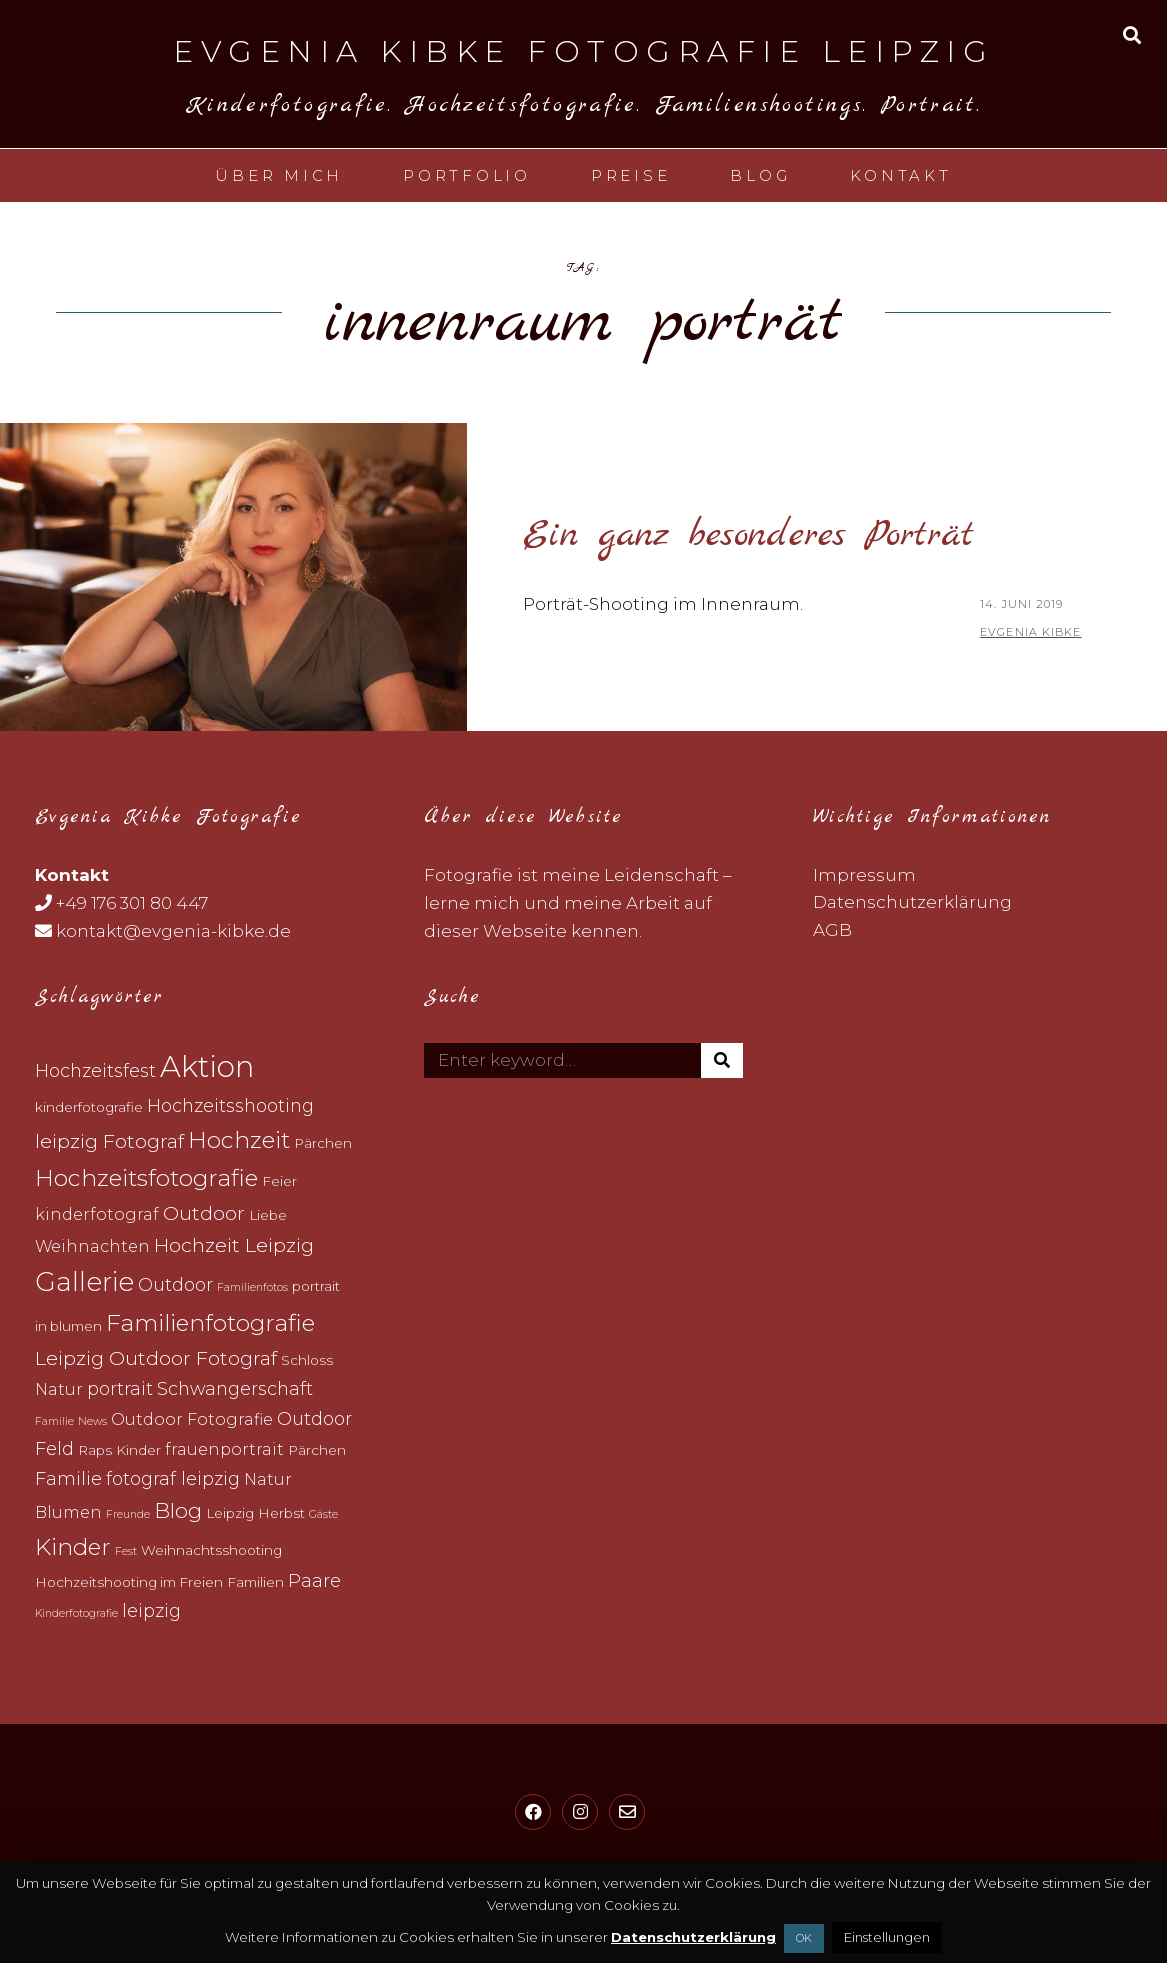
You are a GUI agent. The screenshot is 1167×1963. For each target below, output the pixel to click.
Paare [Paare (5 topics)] (314, 1580)
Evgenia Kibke (1030, 632)
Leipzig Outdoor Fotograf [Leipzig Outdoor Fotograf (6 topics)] (156, 1358)
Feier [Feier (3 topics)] (279, 1181)
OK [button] (804, 1938)
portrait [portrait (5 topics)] (120, 1388)
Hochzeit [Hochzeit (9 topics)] (239, 1140)
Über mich (279, 175)
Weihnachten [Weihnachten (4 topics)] (92, 1246)
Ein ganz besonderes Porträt (748, 535)
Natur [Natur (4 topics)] (59, 1389)
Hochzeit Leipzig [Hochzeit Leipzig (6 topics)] (234, 1245)
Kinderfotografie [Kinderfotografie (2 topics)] (76, 1613)
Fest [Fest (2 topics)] (126, 1551)
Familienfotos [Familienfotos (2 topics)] (252, 1287)
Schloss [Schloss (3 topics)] (307, 1360)
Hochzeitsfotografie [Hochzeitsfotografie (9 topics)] (146, 1178)
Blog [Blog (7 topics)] (178, 1510)
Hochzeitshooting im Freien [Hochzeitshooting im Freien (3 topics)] (129, 1582)
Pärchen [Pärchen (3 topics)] (323, 1143)
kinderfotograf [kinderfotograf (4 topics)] (97, 1214)
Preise (631, 175)
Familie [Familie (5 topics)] (68, 1478)
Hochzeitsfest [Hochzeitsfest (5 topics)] (95, 1070)
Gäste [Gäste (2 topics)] (323, 1514)
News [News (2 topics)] (92, 1421)
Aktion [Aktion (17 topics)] (207, 1066)
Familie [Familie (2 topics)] (54, 1421)
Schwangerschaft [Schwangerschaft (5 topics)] (235, 1388)
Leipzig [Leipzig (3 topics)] (230, 1513)
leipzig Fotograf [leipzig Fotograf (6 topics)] (109, 1141)
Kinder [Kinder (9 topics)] (73, 1547)
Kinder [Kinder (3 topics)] (138, 1450)
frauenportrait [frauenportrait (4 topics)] (224, 1449)
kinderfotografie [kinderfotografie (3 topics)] (89, 1107)
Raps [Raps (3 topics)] (95, 1450)
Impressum (864, 875)
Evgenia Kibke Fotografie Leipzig (583, 51)
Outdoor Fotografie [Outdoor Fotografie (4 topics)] (192, 1419)
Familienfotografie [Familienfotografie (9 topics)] (210, 1323)
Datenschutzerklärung (912, 902)
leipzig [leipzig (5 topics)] (151, 1610)
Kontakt (900, 175)
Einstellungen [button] (887, 1937)
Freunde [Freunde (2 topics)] (128, 1514)
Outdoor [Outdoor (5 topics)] (175, 1284)
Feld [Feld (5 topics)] (54, 1448)
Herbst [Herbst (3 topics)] (281, 1513)
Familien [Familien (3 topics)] (255, 1582)
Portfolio (467, 175)
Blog (760, 175)
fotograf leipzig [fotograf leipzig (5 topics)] (173, 1478)
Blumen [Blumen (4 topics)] (68, 1512)
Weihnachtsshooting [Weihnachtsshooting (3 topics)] (211, 1550)
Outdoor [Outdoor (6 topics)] (204, 1213)
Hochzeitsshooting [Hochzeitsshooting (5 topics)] (230, 1105)
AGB (832, 930)
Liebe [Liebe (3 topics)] (268, 1215)
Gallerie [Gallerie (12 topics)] (84, 1281)
